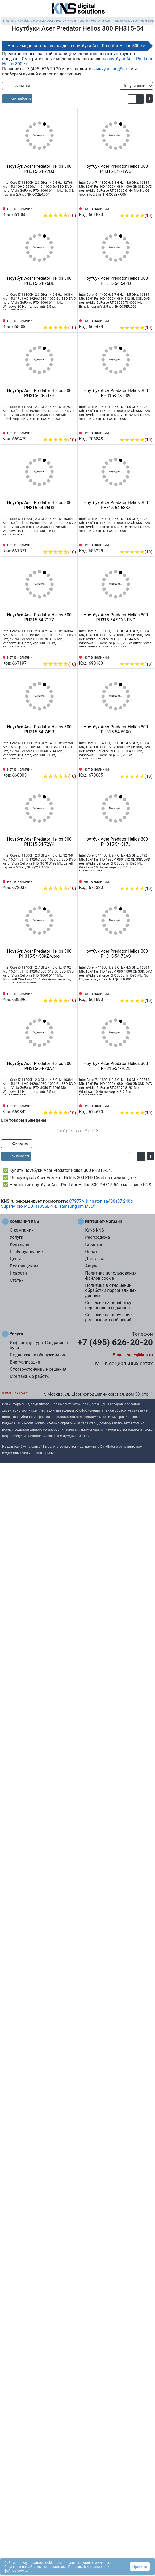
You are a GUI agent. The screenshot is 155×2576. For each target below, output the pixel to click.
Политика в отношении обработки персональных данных (110, 1290)
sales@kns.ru (140, 1354)
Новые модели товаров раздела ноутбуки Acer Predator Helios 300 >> (76, 45)
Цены (15, 1258)
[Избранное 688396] (72, 992)
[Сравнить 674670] (139, 1105)
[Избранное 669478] (148, 319)
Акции (91, 1265)
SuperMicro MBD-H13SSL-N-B (29, 1206)
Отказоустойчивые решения (38, 1369)
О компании (22, 1230)
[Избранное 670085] (148, 768)
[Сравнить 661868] (63, 207)
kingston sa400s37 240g (109, 1201)
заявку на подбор (109, 68)
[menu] (5, 9)
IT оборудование (26, 1251)
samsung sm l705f (77, 1206)
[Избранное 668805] (72, 768)
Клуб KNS (94, 1230)
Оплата (92, 1251)
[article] (17, 98)
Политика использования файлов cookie (110, 1276)
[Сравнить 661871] (63, 544)
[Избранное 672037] (72, 880)
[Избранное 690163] (148, 656)
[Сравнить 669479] (63, 432)
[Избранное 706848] (148, 431)
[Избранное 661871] (72, 543)
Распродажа (97, 1237)
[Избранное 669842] (72, 1104)
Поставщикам (24, 1265)
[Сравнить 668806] (63, 319)
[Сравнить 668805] (63, 768)
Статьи (17, 1280)
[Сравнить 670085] (139, 768)
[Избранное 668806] (72, 319)
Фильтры (18, 86)
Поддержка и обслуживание (38, 1354)
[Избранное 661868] (72, 207)
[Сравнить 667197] (63, 656)
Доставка (94, 1258)
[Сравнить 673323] (139, 880)
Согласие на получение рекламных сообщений (108, 1317)
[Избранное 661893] (148, 992)
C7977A (76, 1201)
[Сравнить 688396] (63, 992)
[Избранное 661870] (148, 207)
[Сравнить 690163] (139, 656)
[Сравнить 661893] (139, 992)
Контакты (19, 1244)
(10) (59, 215)
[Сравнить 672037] (63, 880)
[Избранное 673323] (148, 880)
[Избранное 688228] (148, 543)
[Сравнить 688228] (139, 544)
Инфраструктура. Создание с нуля (39, 1345)
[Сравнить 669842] (63, 1105)
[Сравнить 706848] (139, 432)
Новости (18, 1273)
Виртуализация (25, 1362)
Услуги (16, 1237)
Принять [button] (139, 2566)
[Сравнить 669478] (139, 319)
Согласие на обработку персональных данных (108, 1305)
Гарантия (94, 1244)
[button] (132, 99)
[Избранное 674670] (148, 1104)
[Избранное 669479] (72, 431)
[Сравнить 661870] (139, 207)
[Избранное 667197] (72, 656)
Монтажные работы (30, 1376)
